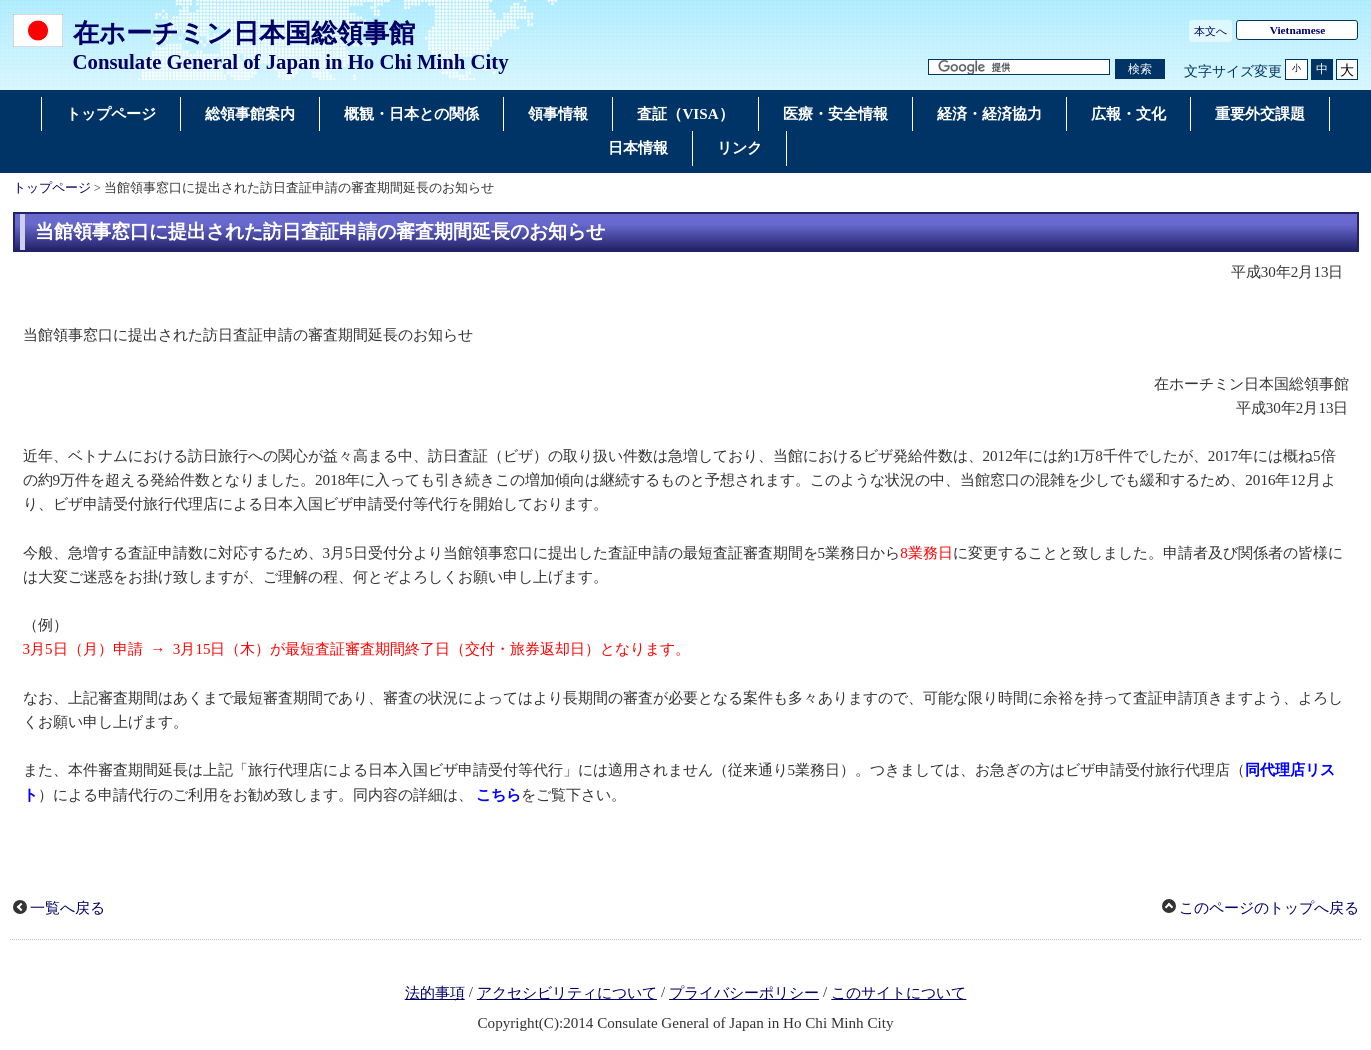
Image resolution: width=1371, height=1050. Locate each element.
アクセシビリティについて (567, 993)
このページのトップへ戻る (1269, 908)
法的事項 (435, 993)
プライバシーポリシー (744, 993)
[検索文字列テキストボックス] (1019, 67)
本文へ (1210, 31)
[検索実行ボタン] (1140, 69)
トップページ (52, 188)
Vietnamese (1298, 30)
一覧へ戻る (67, 908)
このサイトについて (898, 993)
